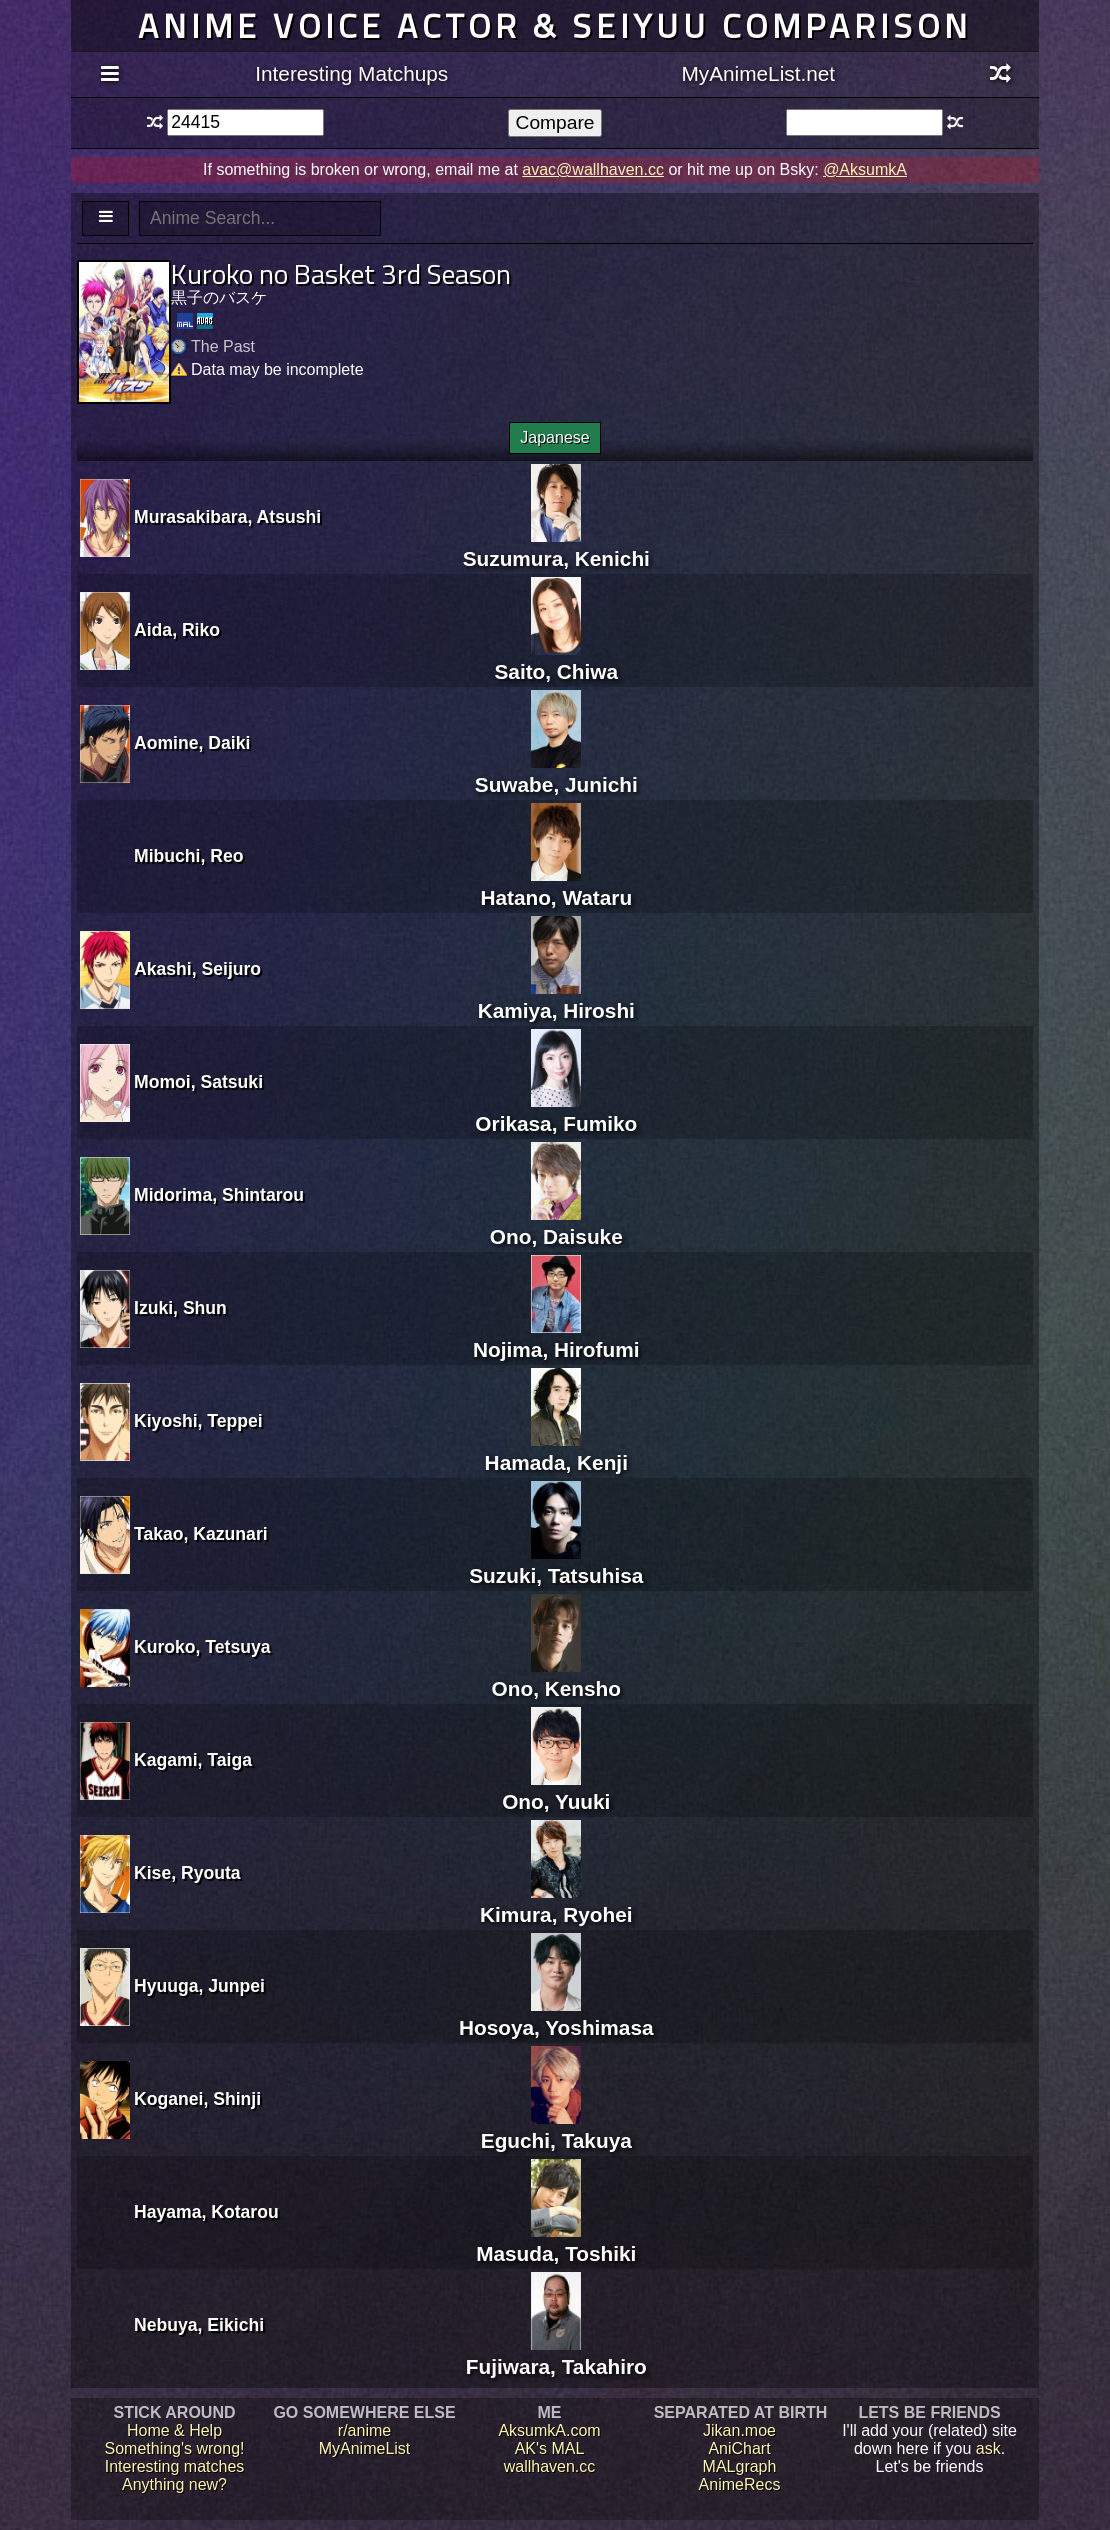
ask (988, 2448)
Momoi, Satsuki (198, 1082)
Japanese (554, 437)
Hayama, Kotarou (206, 2212)
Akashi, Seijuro (197, 969)
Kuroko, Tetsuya (202, 1647)
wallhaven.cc (550, 2466)
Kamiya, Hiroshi (556, 998)
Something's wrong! (174, 2448)
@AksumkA (865, 169)
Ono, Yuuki (556, 1789)
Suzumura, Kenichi (556, 546)
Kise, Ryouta (187, 1873)
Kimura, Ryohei (556, 1902)
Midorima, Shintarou (219, 1195)
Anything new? (174, 2484)
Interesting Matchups (351, 73)
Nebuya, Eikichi (199, 2325)
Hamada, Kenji (556, 1450)
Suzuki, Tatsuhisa (556, 1563)
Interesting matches (175, 2466)
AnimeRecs (740, 2484)
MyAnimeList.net (758, 73)
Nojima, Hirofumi (556, 1337)
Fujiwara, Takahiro (556, 2354)
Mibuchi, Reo (188, 856)
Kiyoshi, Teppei (198, 1421)
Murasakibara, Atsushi (227, 517)
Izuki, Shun (180, 1308)
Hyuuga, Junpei (199, 1986)
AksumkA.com (549, 2430)
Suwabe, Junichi (556, 772)
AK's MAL (550, 2448)
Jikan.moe (739, 2430)
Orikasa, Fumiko (556, 1111)
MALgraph (740, 2466)
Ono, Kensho (556, 1676)
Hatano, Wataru (556, 885)
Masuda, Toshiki (556, 2241)
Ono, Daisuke (556, 1224)
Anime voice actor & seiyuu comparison (555, 25)
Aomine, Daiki (192, 743)
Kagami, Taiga (193, 1760)
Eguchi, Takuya (556, 2128)
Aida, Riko (177, 630)
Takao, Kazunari (201, 1534)
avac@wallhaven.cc (593, 169)
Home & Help (174, 2430)
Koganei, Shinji (197, 2099)
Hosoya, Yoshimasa (556, 2015)
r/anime (364, 2430)
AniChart (739, 2448)
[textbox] (245, 122)
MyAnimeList (365, 2448)
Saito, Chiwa (556, 659)
